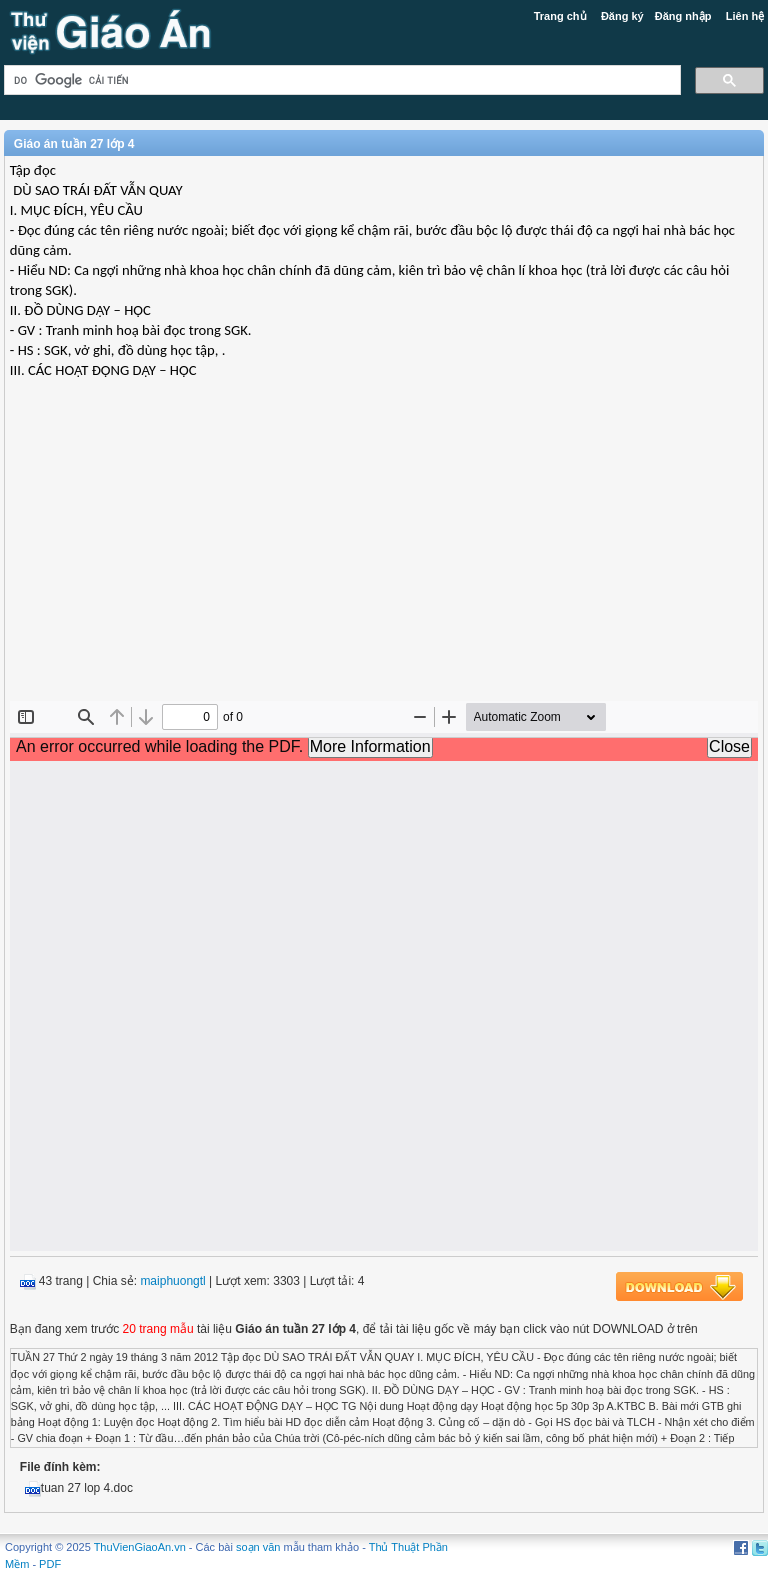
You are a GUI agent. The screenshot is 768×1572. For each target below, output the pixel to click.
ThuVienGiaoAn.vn (140, 1547)
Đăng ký (622, 16)
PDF (50, 1564)
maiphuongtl (172, 1281)
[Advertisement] (384, 556)
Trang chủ (560, 16)
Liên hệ (745, 16)
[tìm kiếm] (340, 80)
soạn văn (258, 1547)
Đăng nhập (683, 16)
